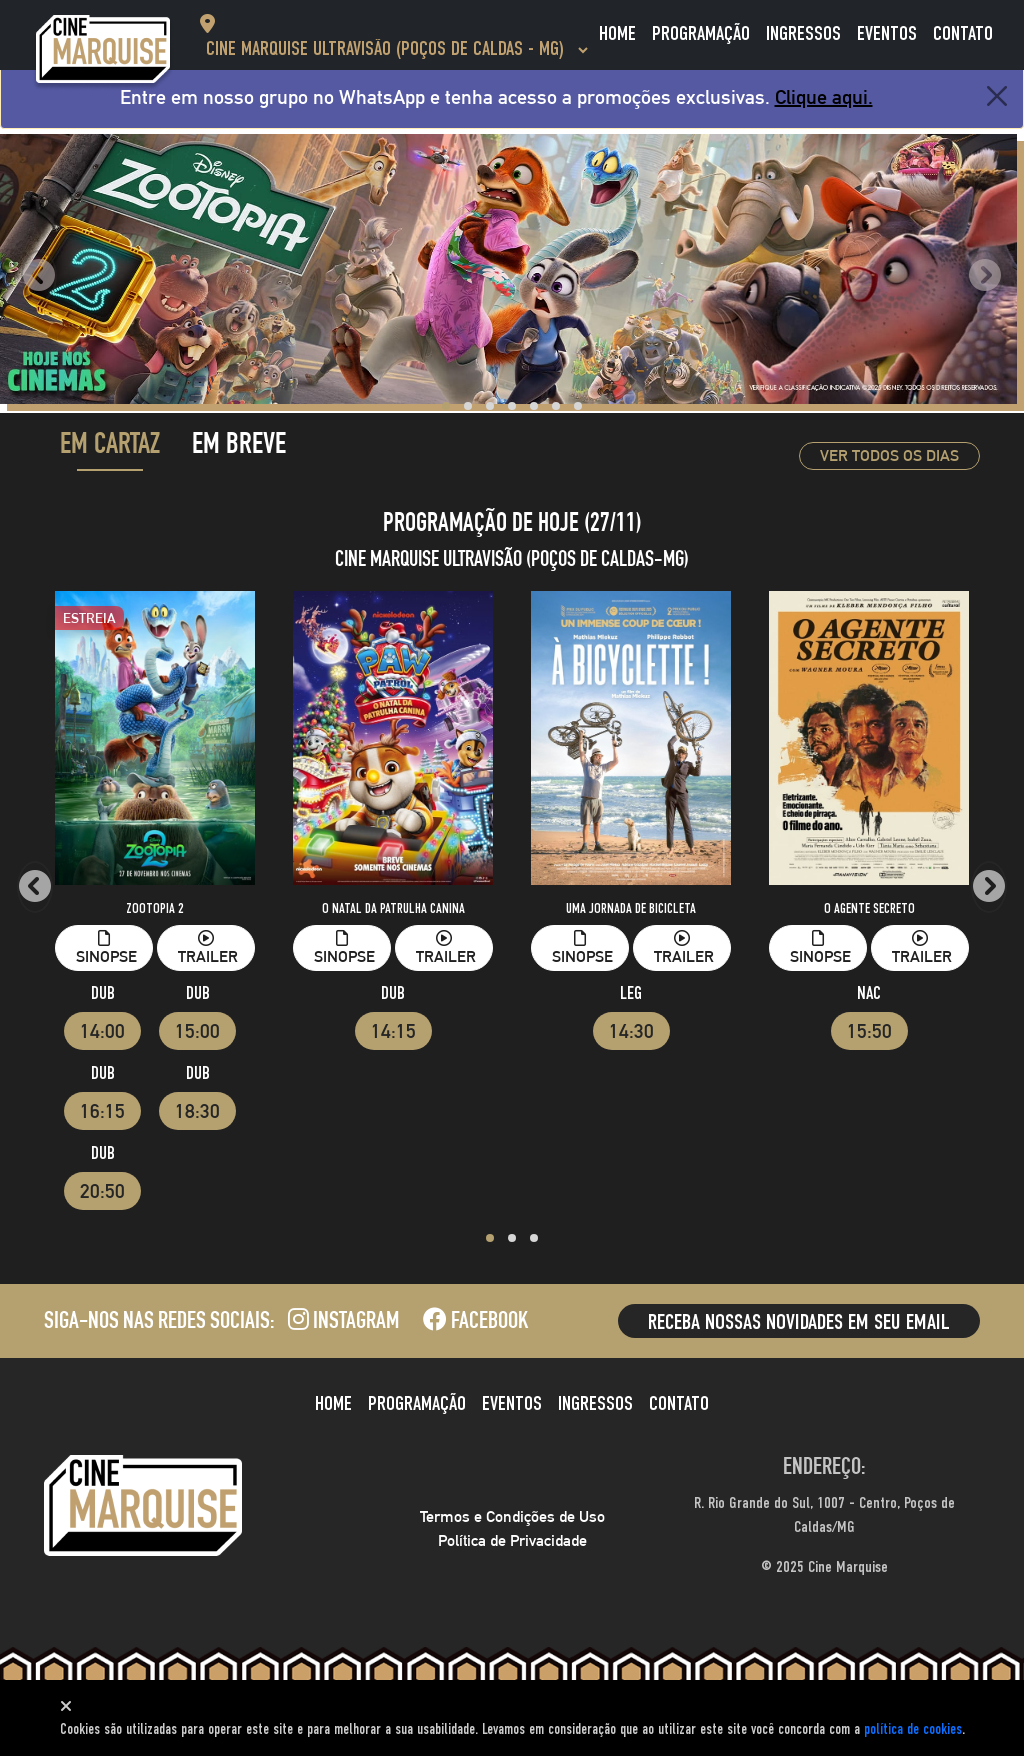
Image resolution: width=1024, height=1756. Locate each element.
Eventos (887, 35)
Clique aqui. (824, 97)
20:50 (102, 1191)
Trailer (208, 948)
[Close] (997, 96)
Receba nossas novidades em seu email (799, 1323)
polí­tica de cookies (913, 1729)
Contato (963, 35)
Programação (701, 35)
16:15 (102, 1111)
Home (617, 35)
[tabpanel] (512, 882)
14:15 (393, 1031)
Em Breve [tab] (239, 447)
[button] (446, 406)
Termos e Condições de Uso (512, 1516)
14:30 (631, 1031)
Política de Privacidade (512, 1540)
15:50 (869, 1031)
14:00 (102, 1031)
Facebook (475, 1323)
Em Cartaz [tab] (110, 447)
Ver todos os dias (889, 455)
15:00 (197, 1031)
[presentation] (39, 276)
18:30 (197, 1111)
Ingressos (803, 35)
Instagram (343, 1323)
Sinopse (106, 948)
